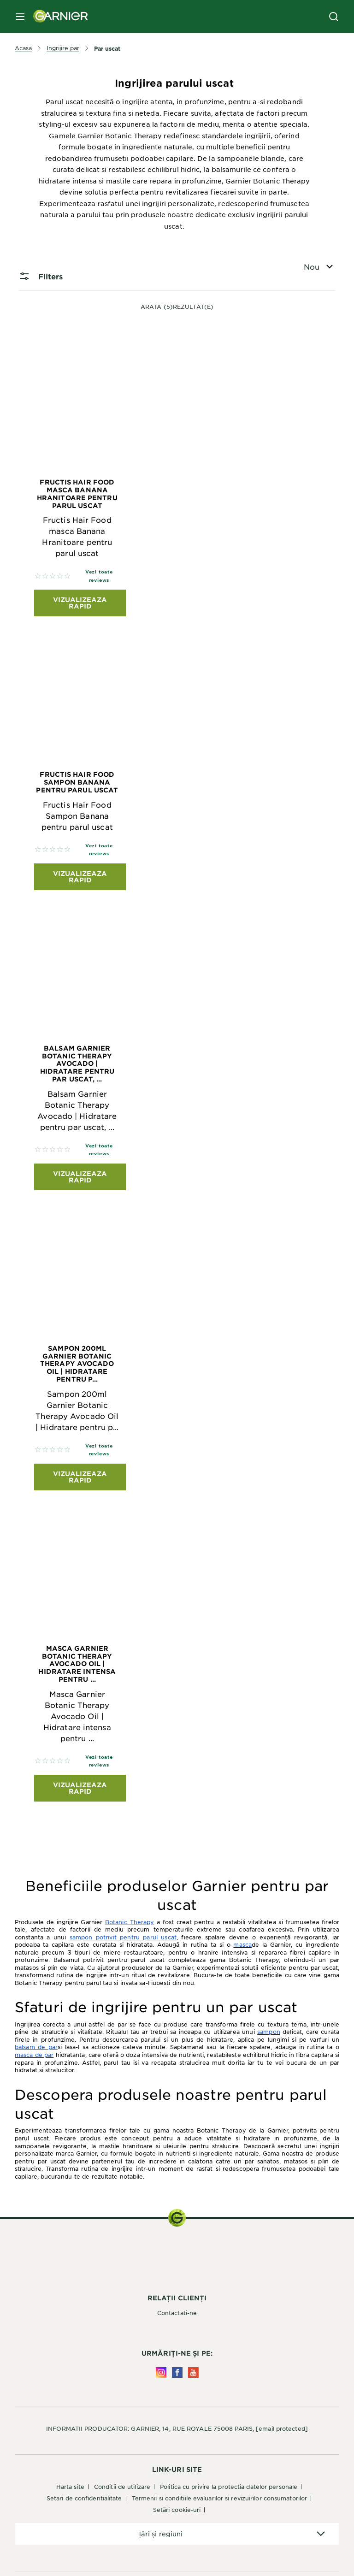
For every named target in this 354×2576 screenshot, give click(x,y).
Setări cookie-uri (177, 2509)
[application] (177, 2534)
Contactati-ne (177, 2312)
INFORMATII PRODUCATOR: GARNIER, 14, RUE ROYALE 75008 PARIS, (177, 2428)
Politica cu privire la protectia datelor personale (228, 2486)
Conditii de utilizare (122, 2486)
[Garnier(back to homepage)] (57, 17)
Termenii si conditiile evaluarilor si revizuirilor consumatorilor (219, 2498)
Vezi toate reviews (99, 575)
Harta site (70, 2486)
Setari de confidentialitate (84, 2498)
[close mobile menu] (20, 16)
